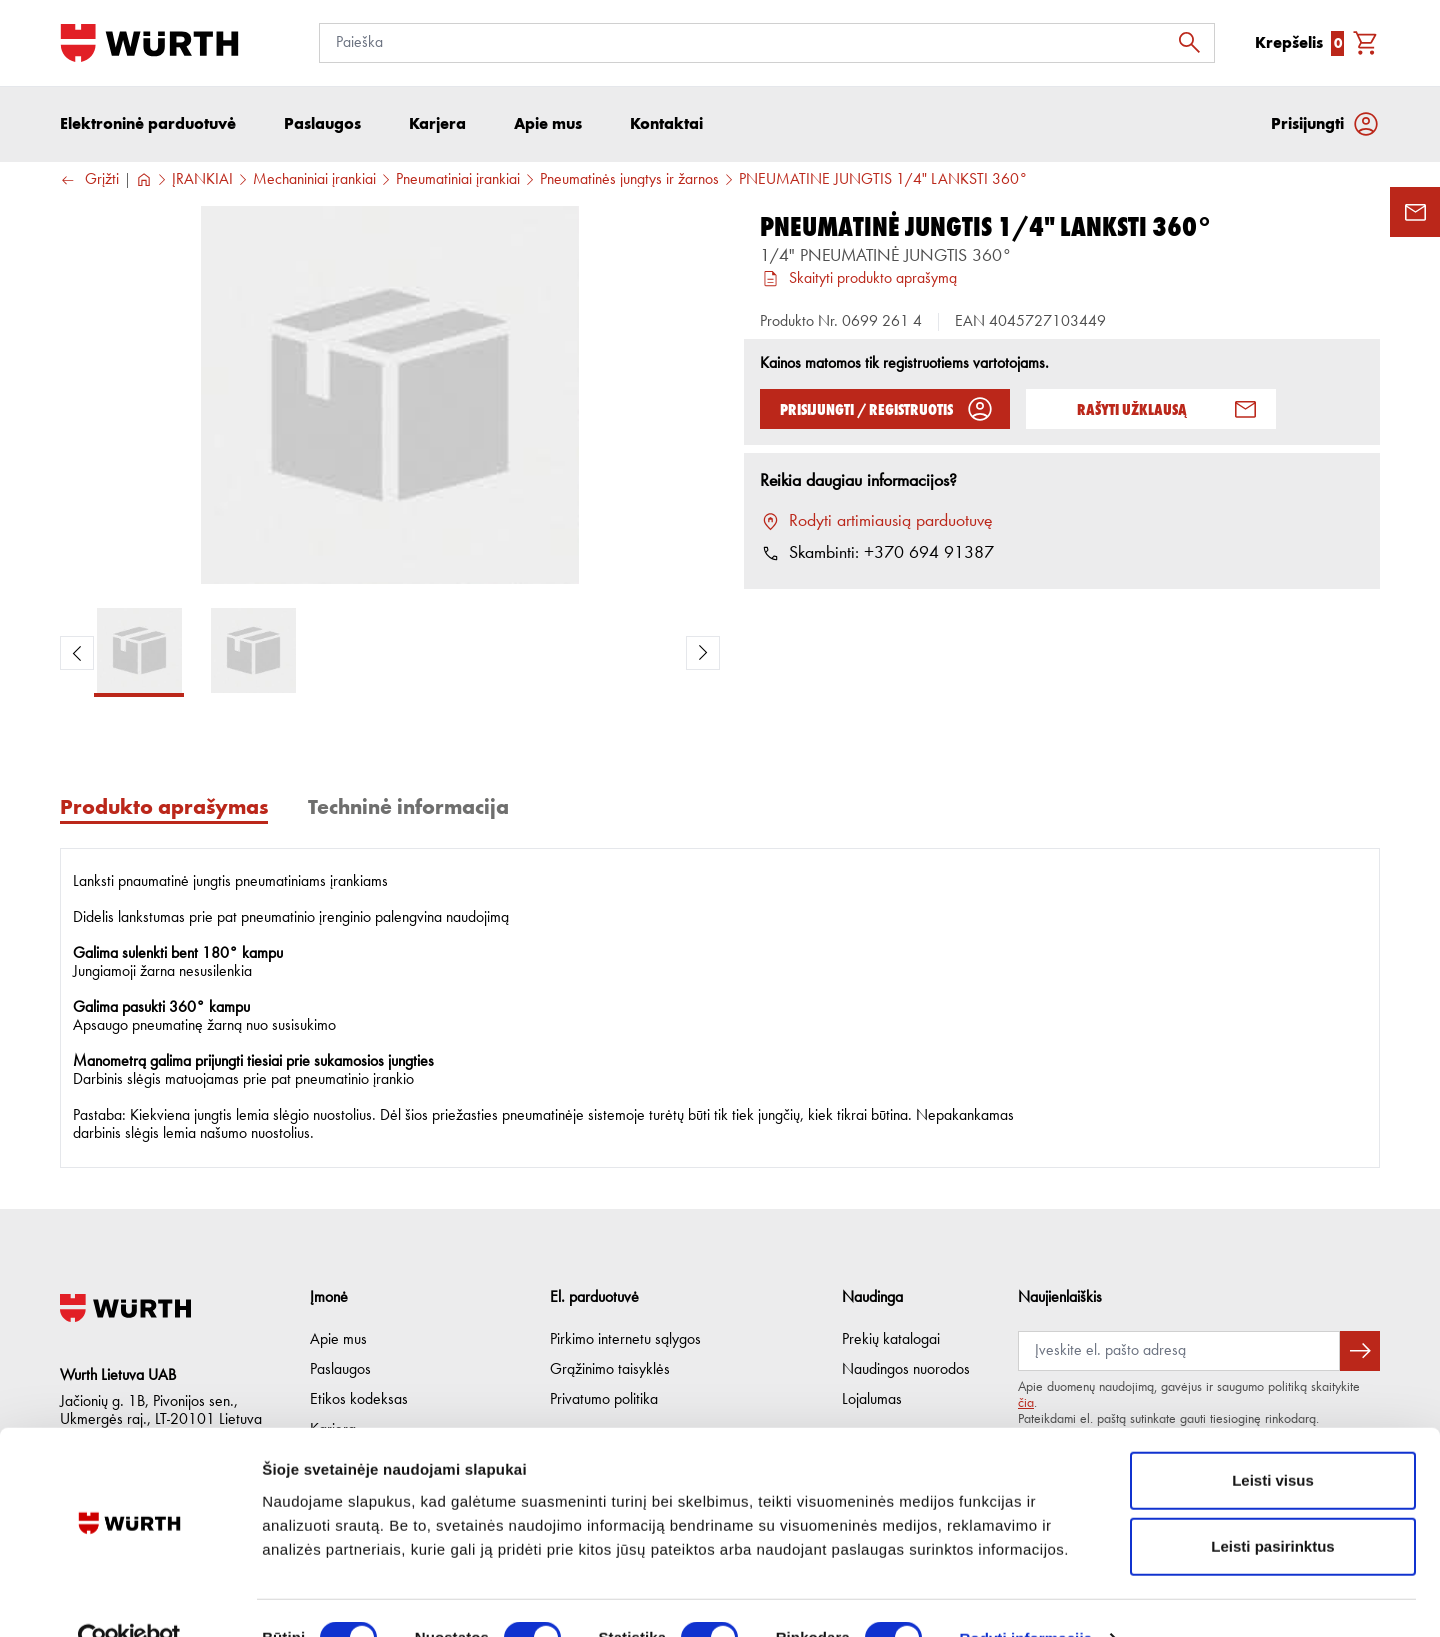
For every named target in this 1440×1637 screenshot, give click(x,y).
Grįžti (89, 181)
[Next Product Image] (703, 654)
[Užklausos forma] (1415, 212)
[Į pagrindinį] (149, 43)
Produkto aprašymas (164, 807)
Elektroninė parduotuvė (148, 124)
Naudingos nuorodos (906, 1370)
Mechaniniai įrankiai (314, 181)
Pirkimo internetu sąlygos (625, 1340)
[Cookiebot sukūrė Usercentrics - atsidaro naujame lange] (129, 1598)
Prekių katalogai (891, 1340)
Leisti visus (1273, 1439)
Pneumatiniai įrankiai (458, 181)
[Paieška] (767, 43)
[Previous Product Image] (77, 654)
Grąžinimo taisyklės (610, 1370)
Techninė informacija (408, 807)
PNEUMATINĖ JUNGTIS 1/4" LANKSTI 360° (883, 181)
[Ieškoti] (1195, 43)
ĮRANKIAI (202, 181)
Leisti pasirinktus (1272, 1505)
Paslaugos (340, 1370)
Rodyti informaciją (1025, 1597)
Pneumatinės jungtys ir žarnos (629, 181)
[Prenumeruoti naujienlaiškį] (1360, 1351)
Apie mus (338, 1340)
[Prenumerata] (1179, 1351)
